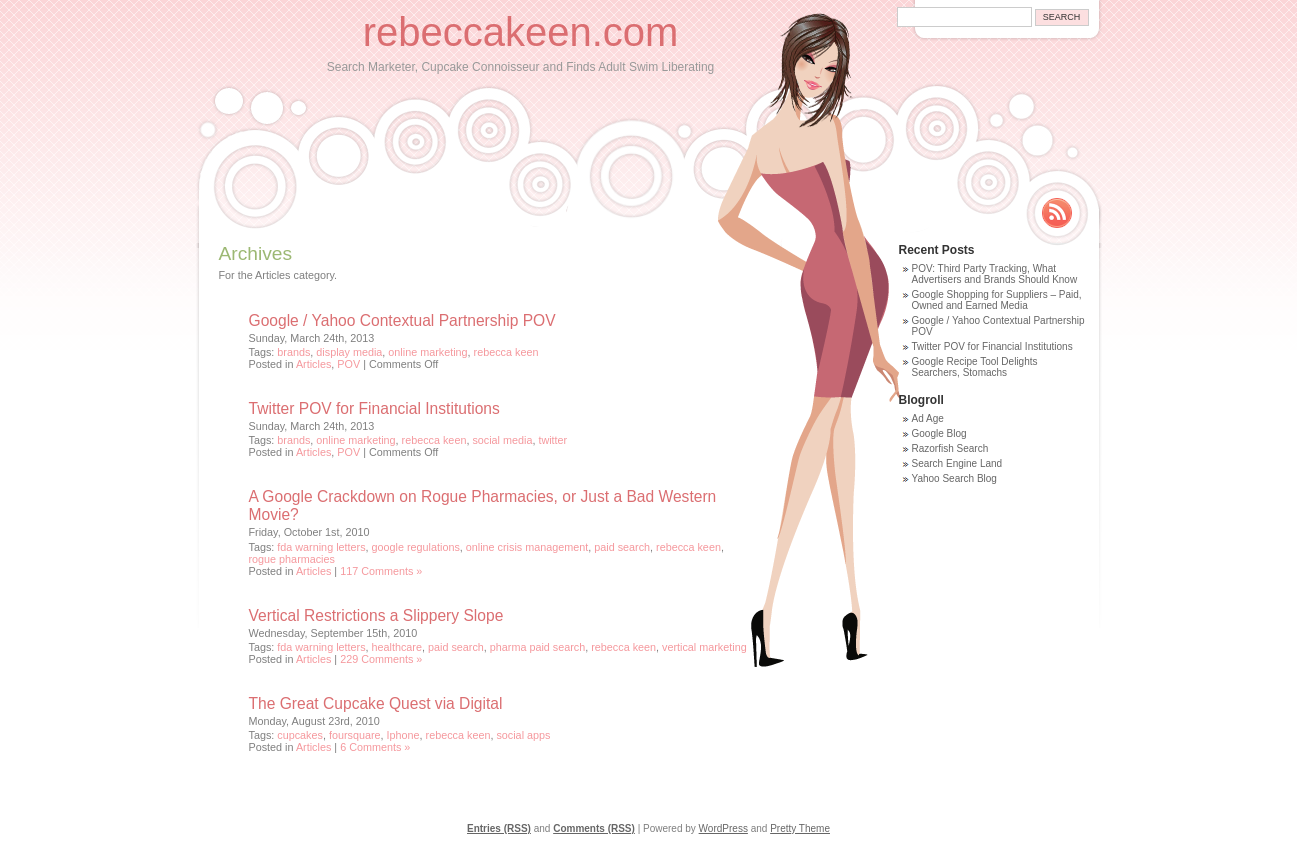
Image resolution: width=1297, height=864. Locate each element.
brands (293, 352)
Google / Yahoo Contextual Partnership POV (402, 320)
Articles (313, 364)
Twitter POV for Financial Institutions (374, 408)
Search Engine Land (957, 463)
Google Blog (939, 433)
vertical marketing (704, 647)
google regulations (416, 547)
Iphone (403, 735)
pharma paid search (537, 647)
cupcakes (300, 735)
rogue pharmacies (292, 559)
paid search (622, 547)
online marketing (427, 352)
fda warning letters (321, 547)
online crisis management (527, 547)
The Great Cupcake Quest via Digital (376, 703)
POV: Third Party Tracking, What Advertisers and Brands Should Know (995, 274)
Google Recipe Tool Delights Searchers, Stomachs (975, 367)
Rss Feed (1057, 213)
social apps (523, 735)
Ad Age (928, 418)
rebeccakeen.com (521, 32)
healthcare (397, 647)
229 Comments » (381, 659)
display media (349, 352)
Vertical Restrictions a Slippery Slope (376, 615)
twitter (552, 440)
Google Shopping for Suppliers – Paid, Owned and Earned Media (997, 300)
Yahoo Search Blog (954, 478)
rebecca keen (506, 352)
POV (348, 364)
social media (502, 440)
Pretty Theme (800, 828)
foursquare (355, 735)
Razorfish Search (950, 448)
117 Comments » (381, 571)
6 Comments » (375, 747)
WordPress (723, 828)
